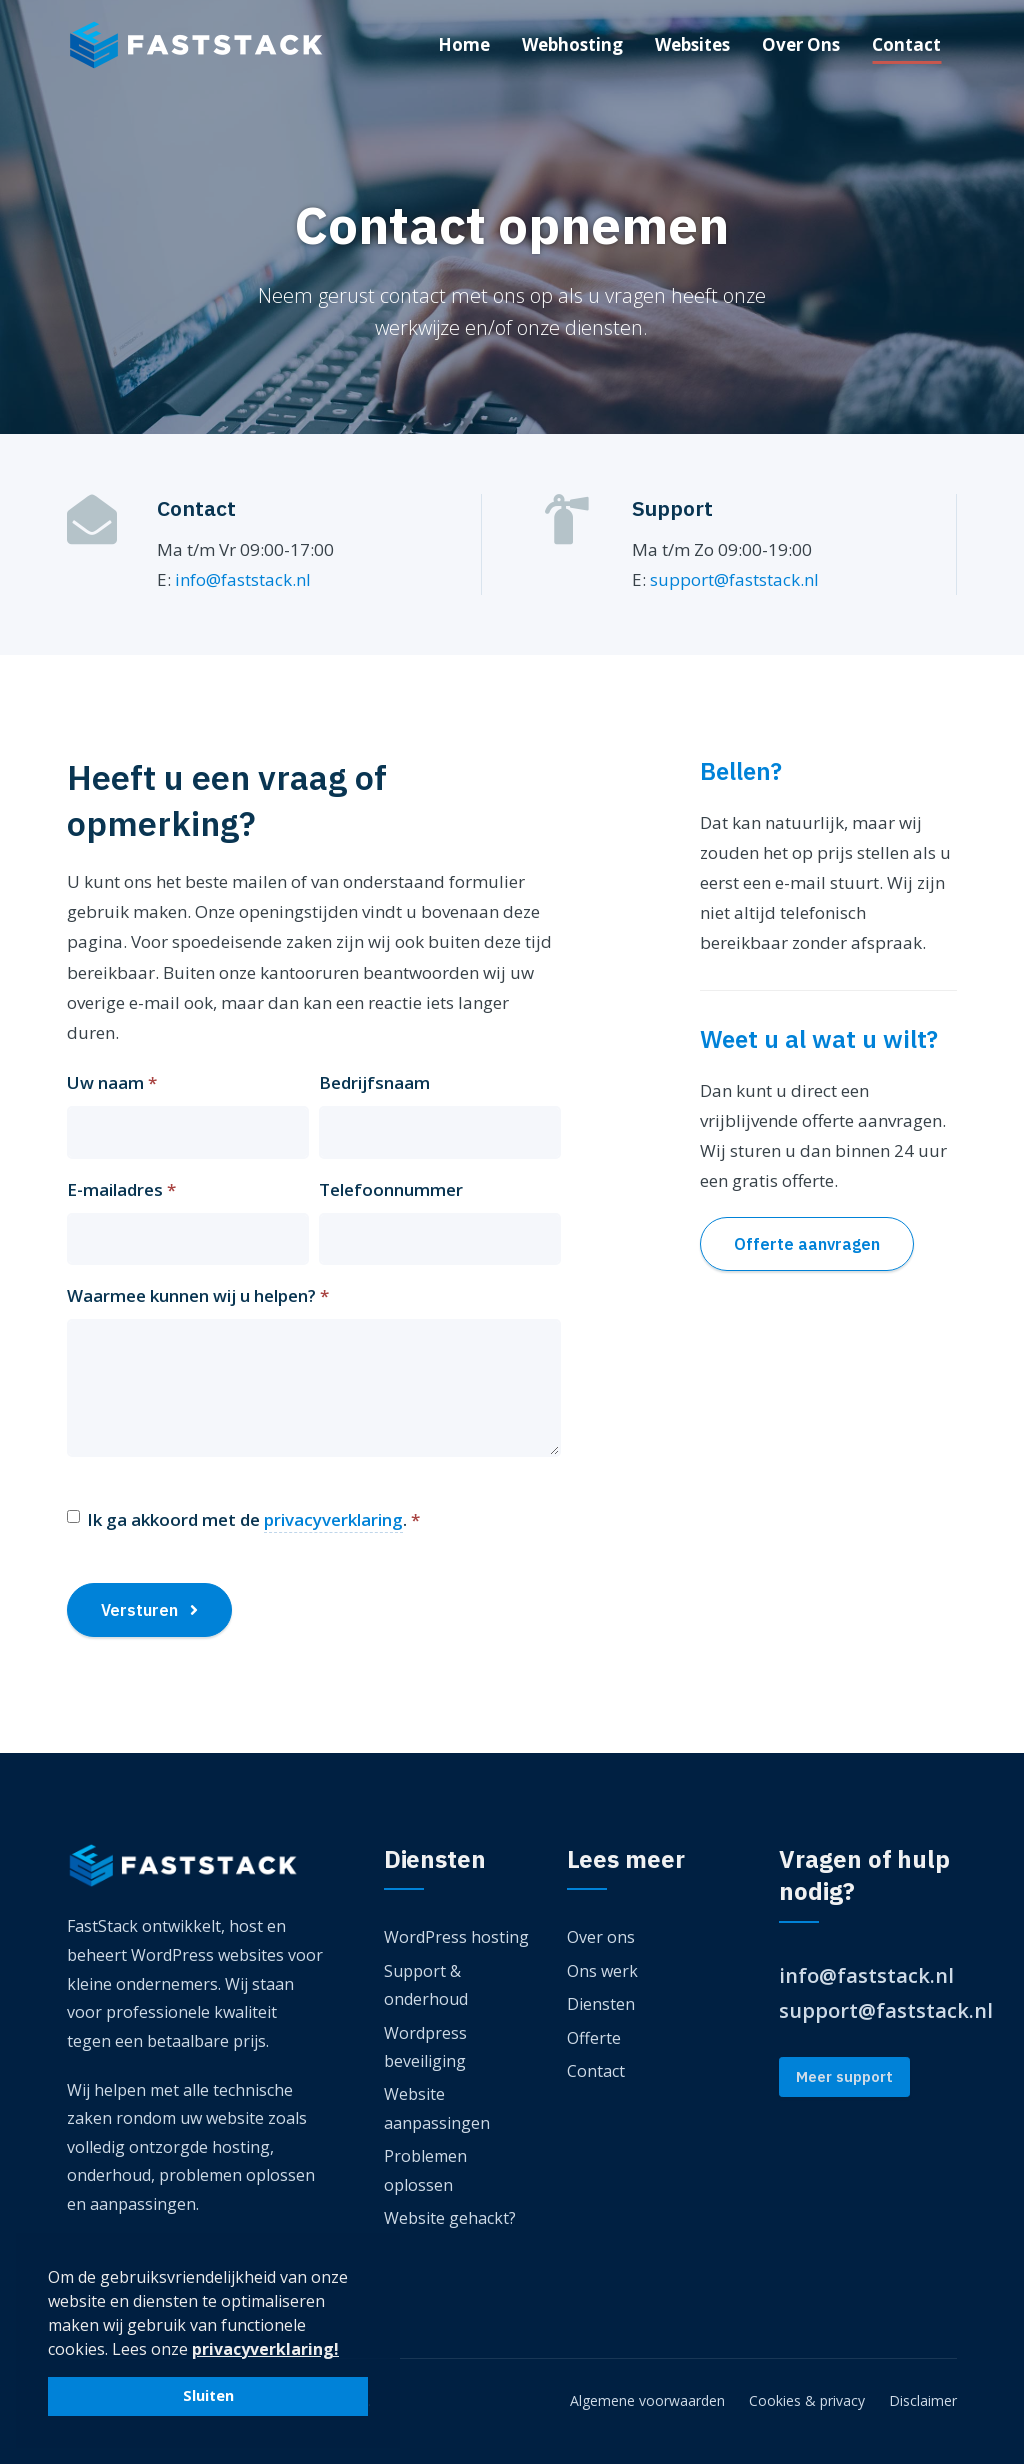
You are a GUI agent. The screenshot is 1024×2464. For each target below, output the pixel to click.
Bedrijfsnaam (374, 1082)
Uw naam (112, 1082)
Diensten (601, 2004)
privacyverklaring (333, 1519)
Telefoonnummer (391, 1189)
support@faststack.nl (734, 579)
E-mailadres (121, 1189)
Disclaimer (923, 2400)
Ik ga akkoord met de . (253, 1520)
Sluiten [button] (208, 2395)
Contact (596, 2071)
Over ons (601, 1937)
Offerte (594, 2038)
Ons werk (602, 1971)
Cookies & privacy (807, 2400)
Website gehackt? (450, 2218)
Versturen (149, 1610)
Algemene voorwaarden (647, 2400)
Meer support (844, 2076)
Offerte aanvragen (807, 1244)
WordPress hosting (456, 1937)
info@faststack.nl (243, 579)
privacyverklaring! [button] (265, 2349)
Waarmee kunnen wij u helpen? (198, 1295)
